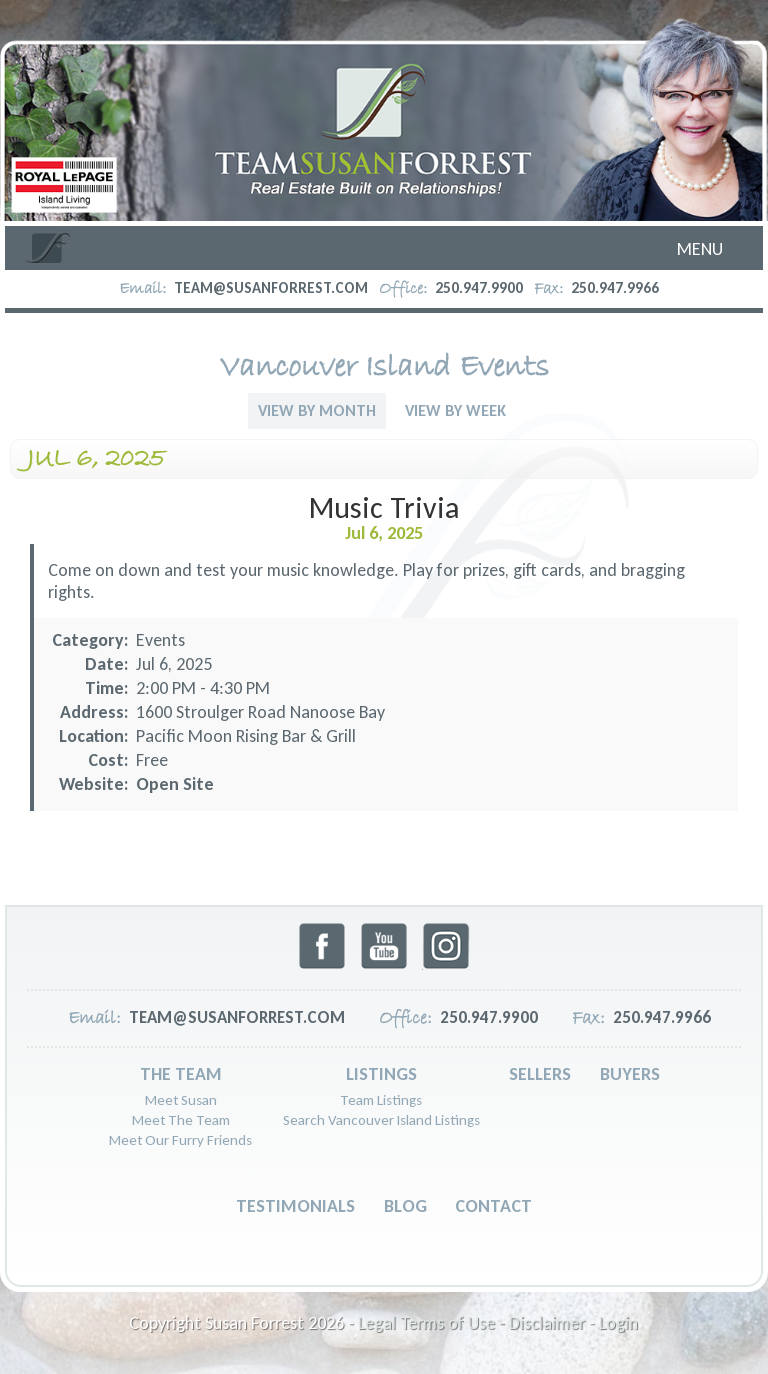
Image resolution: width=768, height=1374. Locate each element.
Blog (405, 1206)
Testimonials (295, 1206)
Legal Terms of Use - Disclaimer (471, 1323)
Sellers (540, 1074)
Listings (381, 1074)
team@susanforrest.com (271, 288)
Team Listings (381, 1100)
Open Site (175, 784)
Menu (700, 249)
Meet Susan (181, 1100)
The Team (181, 1074)
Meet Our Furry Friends (180, 1140)
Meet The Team (181, 1120)
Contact (493, 1206)
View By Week (455, 410)
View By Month (317, 410)
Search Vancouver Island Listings (381, 1120)
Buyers (630, 1074)
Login (618, 1323)
